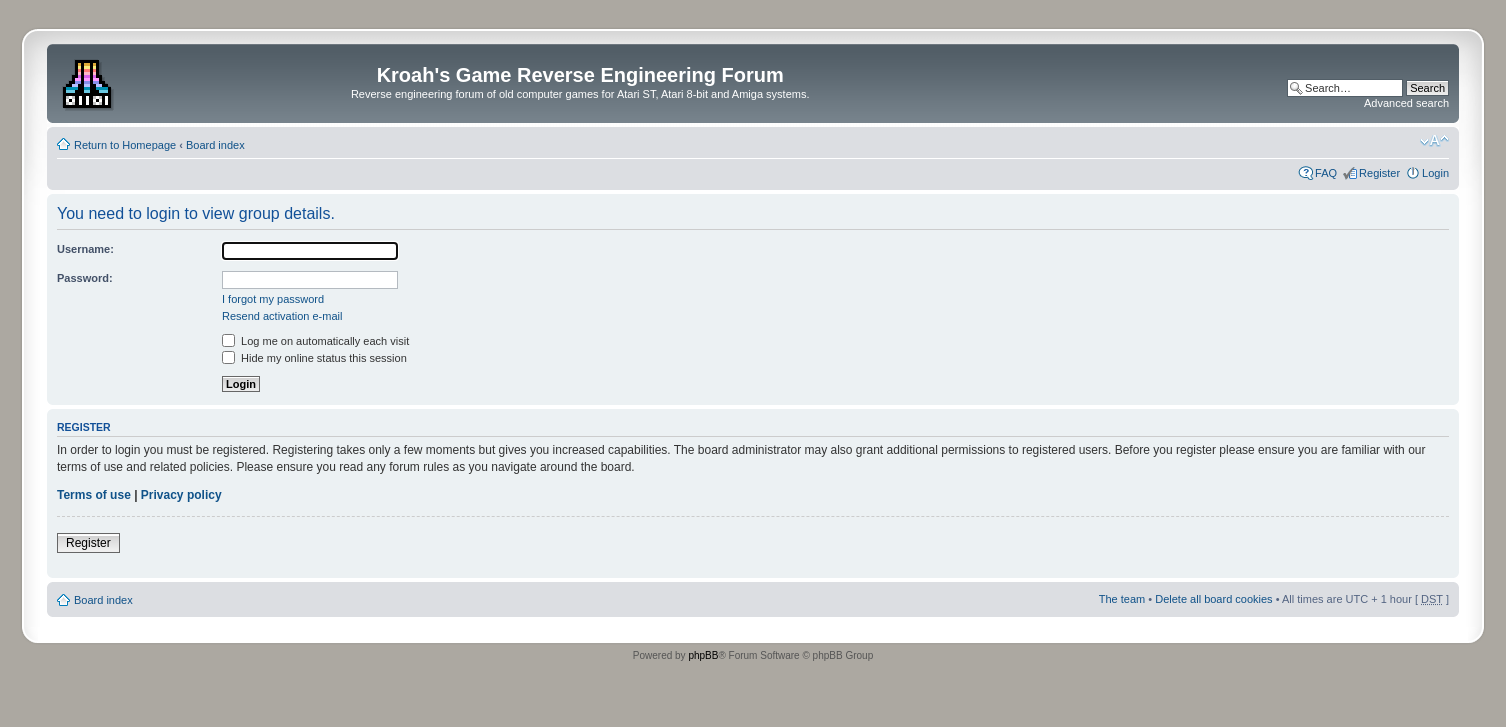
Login (1435, 173)
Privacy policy (181, 495)
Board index (215, 145)
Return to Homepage (125, 145)
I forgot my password (273, 299)
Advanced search (1406, 103)
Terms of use (94, 495)
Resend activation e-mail (282, 316)
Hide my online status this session (314, 358)
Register (1379, 173)
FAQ (1326, 173)
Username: (85, 249)
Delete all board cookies (1213, 599)
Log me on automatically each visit (315, 341)
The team (1122, 599)
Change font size (1434, 141)
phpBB (703, 655)
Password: (85, 278)
